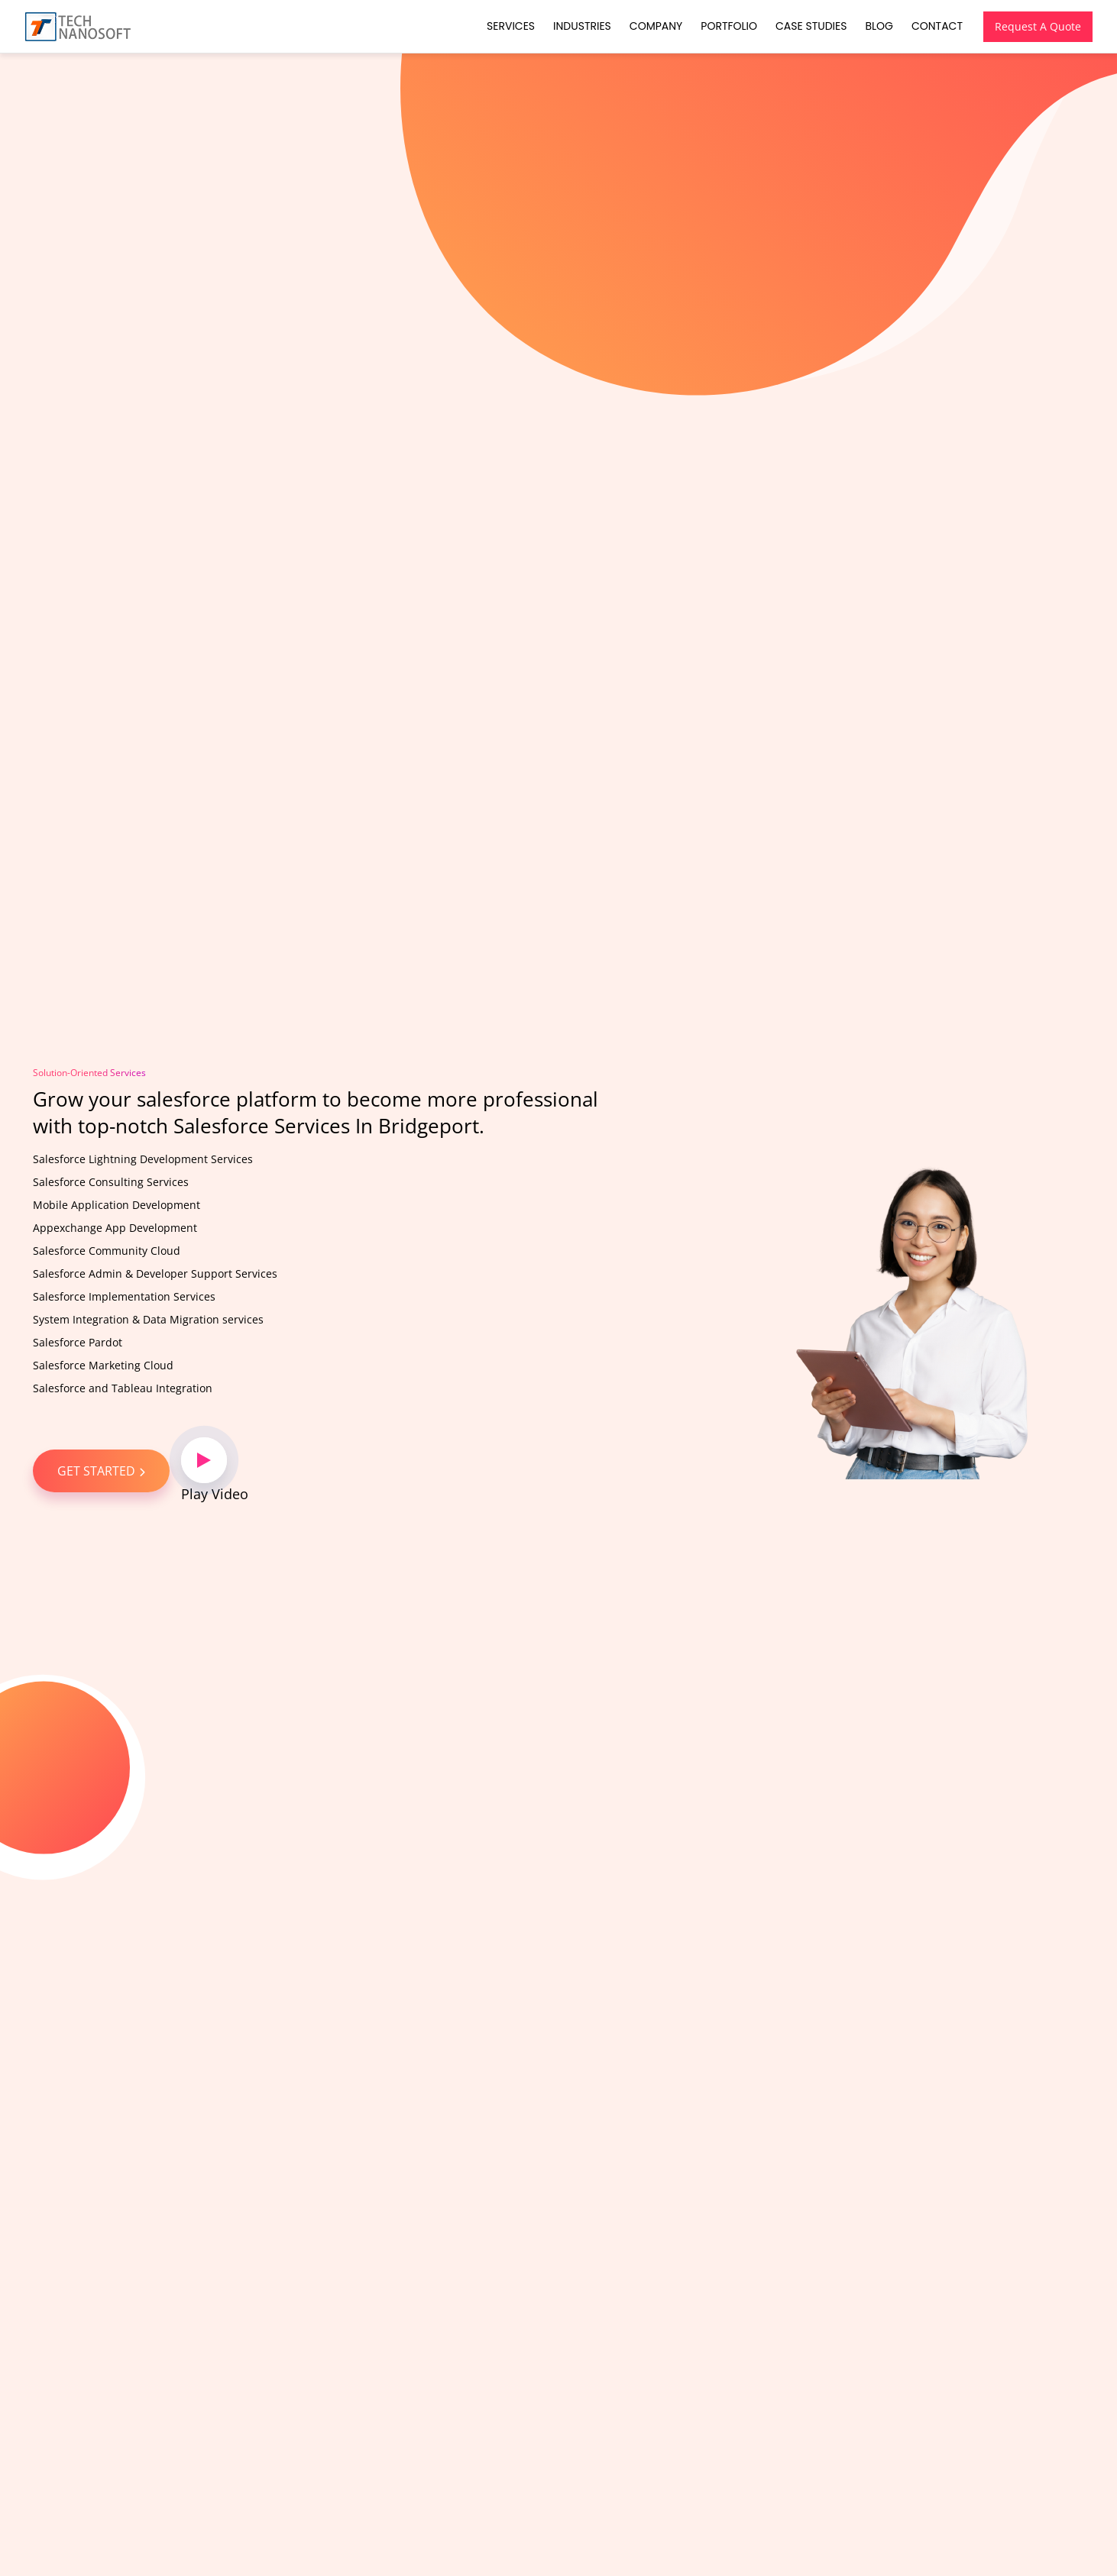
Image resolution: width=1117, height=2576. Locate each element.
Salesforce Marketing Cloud (103, 1365)
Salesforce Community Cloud (106, 1250)
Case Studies (811, 26)
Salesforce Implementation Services (124, 1296)
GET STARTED (101, 1471)
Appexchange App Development (115, 1227)
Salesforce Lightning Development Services (143, 1159)
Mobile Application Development (116, 1205)
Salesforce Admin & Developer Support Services (155, 1273)
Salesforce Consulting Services (111, 1182)
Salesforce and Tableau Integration (122, 1388)
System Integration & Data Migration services (148, 1319)
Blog (879, 26)
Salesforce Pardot (77, 1342)
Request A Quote (1038, 26)
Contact (937, 26)
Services (511, 26)
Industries (582, 26)
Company (656, 26)
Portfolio (729, 26)
